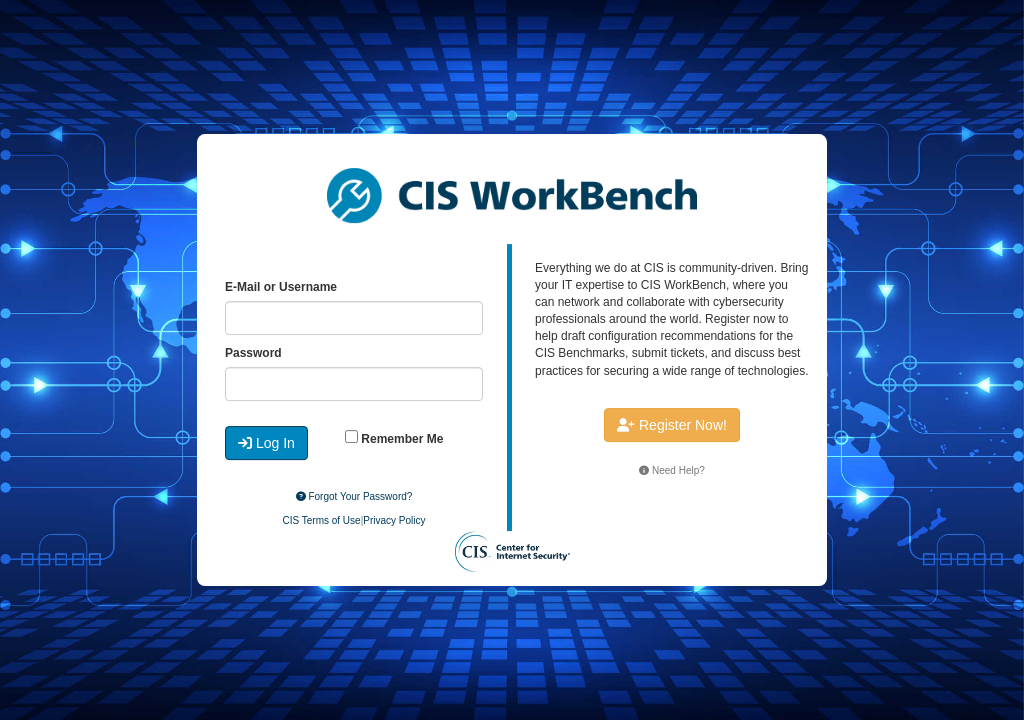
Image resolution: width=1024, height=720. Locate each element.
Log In (266, 443)
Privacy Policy (394, 520)
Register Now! (672, 425)
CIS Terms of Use (321, 520)
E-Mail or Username (281, 287)
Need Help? (672, 470)
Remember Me (394, 438)
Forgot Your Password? (354, 496)
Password (253, 353)
